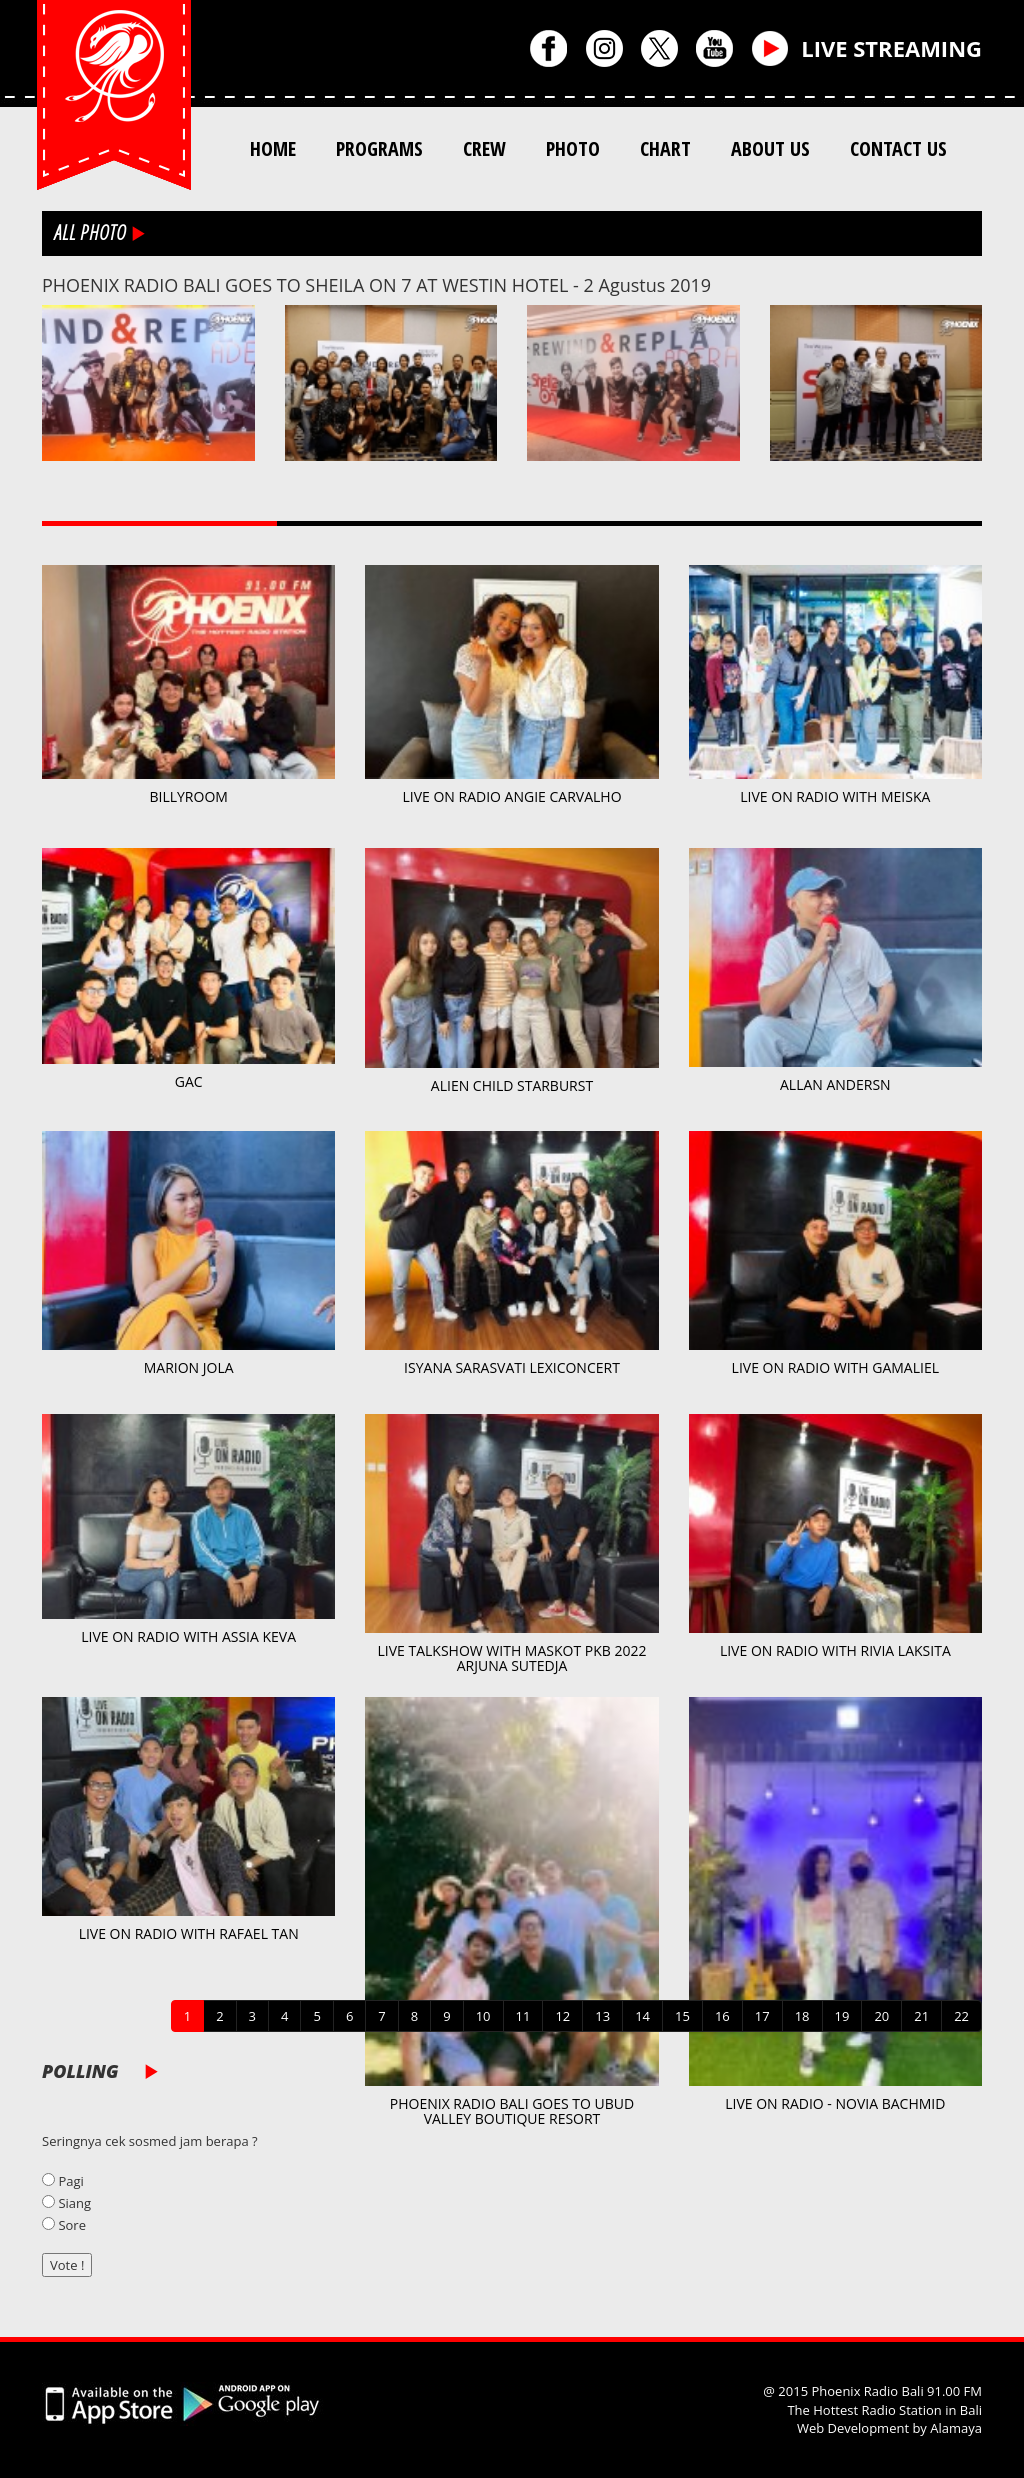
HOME (273, 148)
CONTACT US (898, 148)
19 (842, 2016)
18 (802, 2016)
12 (562, 2016)
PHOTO (573, 148)
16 (722, 2016)
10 (483, 2016)
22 (961, 2016)
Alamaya (956, 2428)
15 (682, 2016)
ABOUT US (770, 148)
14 (642, 2016)
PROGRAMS (379, 148)
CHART (665, 148)
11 (523, 2016)
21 (921, 2016)
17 (762, 2016)
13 (602, 2016)
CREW (484, 148)
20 (881, 2016)
